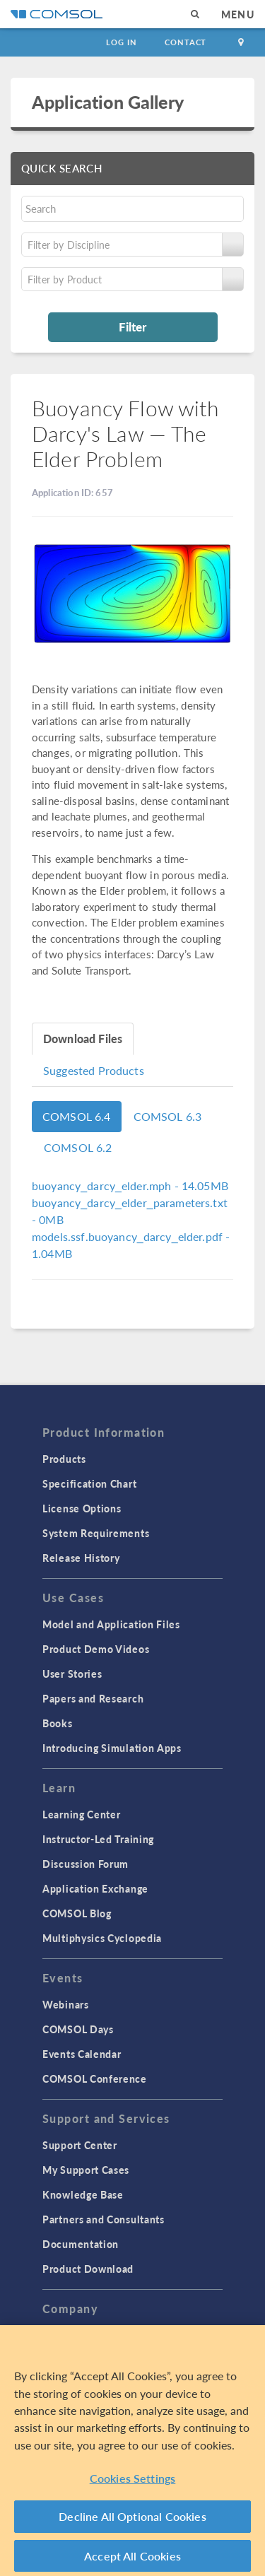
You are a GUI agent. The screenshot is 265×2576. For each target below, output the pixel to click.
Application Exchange (95, 1888)
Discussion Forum (85, 1864)
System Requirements (95, 1533)
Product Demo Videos (95, 1649)
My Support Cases (85, 2170)
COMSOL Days (78, 2029)
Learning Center (81, 1814)
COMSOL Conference (94, 2078)
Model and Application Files (111, 1624)
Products (64, 1459)
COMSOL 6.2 (78, 1147)
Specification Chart (89, 1483)
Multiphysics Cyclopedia (102, 1938)
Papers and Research (92, 1698)
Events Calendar (82, 2054)
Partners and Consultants (103, 2219)
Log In (121, 42)
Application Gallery (108, 102)
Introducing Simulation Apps (112, 1748)
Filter (132, 326)
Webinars (65, 2004)
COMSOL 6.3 (168, 1116)
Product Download (88, 2269)
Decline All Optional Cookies (132, 2520)
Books (57, 1723)
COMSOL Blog (77, 1913)
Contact (185, 42)
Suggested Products (93, 1070)
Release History (81, 1558)
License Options (82, 1508)
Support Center (79, 2145)
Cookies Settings (133, 2482)
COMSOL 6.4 (76, 1116)
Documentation (80, 2244)
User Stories (72, 1673)
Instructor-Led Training (98, 1839)
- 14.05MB (130, 1185)
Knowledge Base (83, 2194)
